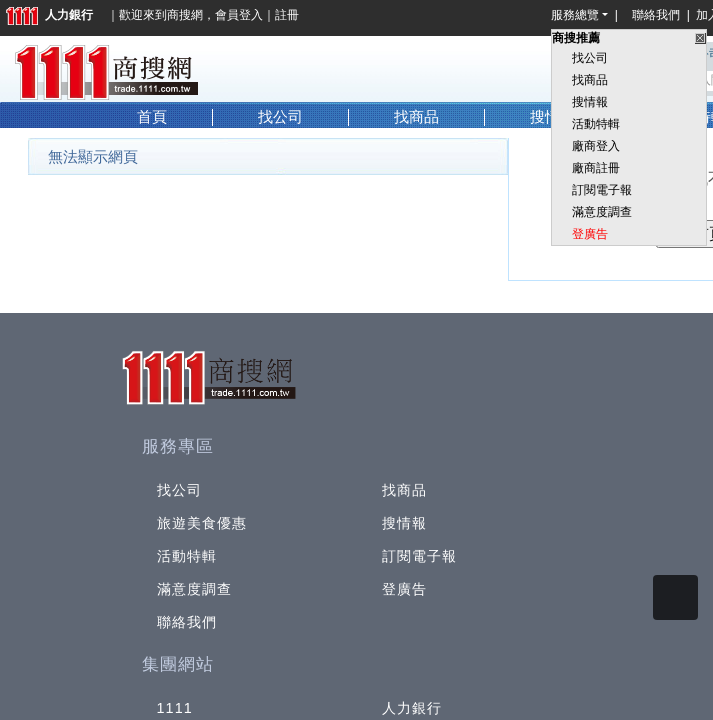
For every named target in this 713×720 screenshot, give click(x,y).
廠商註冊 (596, 168)
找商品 (590, 80)
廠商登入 (596, 146)
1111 (175, 708)
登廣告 (590, 234)
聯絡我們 (659, 15)
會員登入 (239, 15)
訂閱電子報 (602, 190)
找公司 (590, 58)
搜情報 (590, 102)
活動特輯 (596, 124)
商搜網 (185, 15)
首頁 (152, 117)
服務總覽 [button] (575, 15)
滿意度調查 (602, 212)
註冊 (287, 15)
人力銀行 (49, 15)
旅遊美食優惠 (202, 523)
